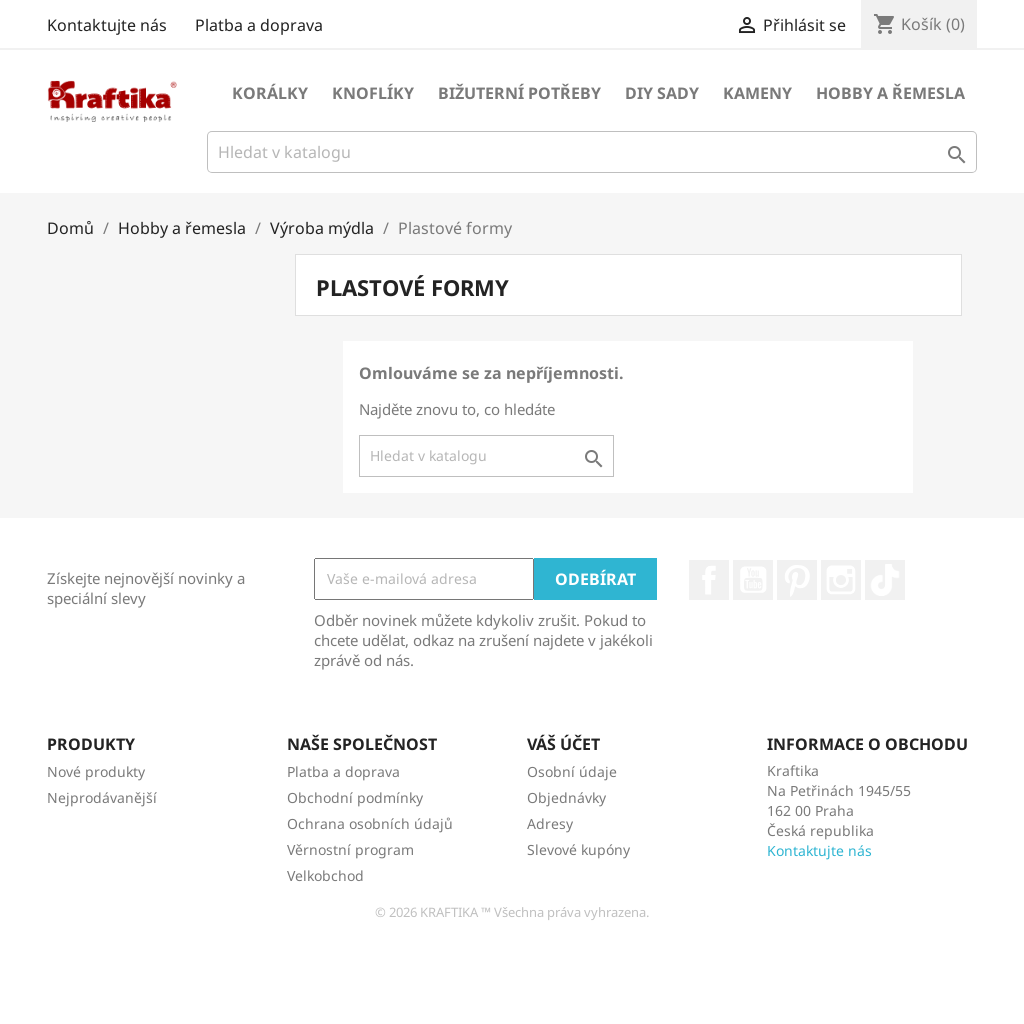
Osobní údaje (572, 771)
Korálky (270, 93)
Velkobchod (325, 875)
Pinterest (797, 580)
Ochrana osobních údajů (370, 823)
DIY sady (662, 93)
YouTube (753, 580)
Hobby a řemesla (890, 93)
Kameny (757, 93)
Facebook (709, 580)
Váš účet (563, 744)
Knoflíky (373, 93)
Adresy (550, 823)
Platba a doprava (259, 25)
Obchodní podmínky (355, 797)
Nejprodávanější (102, 797)
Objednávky (566, 797)
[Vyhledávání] (592, 152)
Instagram (841, 580)
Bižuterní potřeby (519, 93)
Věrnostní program (350, 849)
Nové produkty (96, 771)
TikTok (885, 580)
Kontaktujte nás (107, 25)
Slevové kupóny (578, 849)
